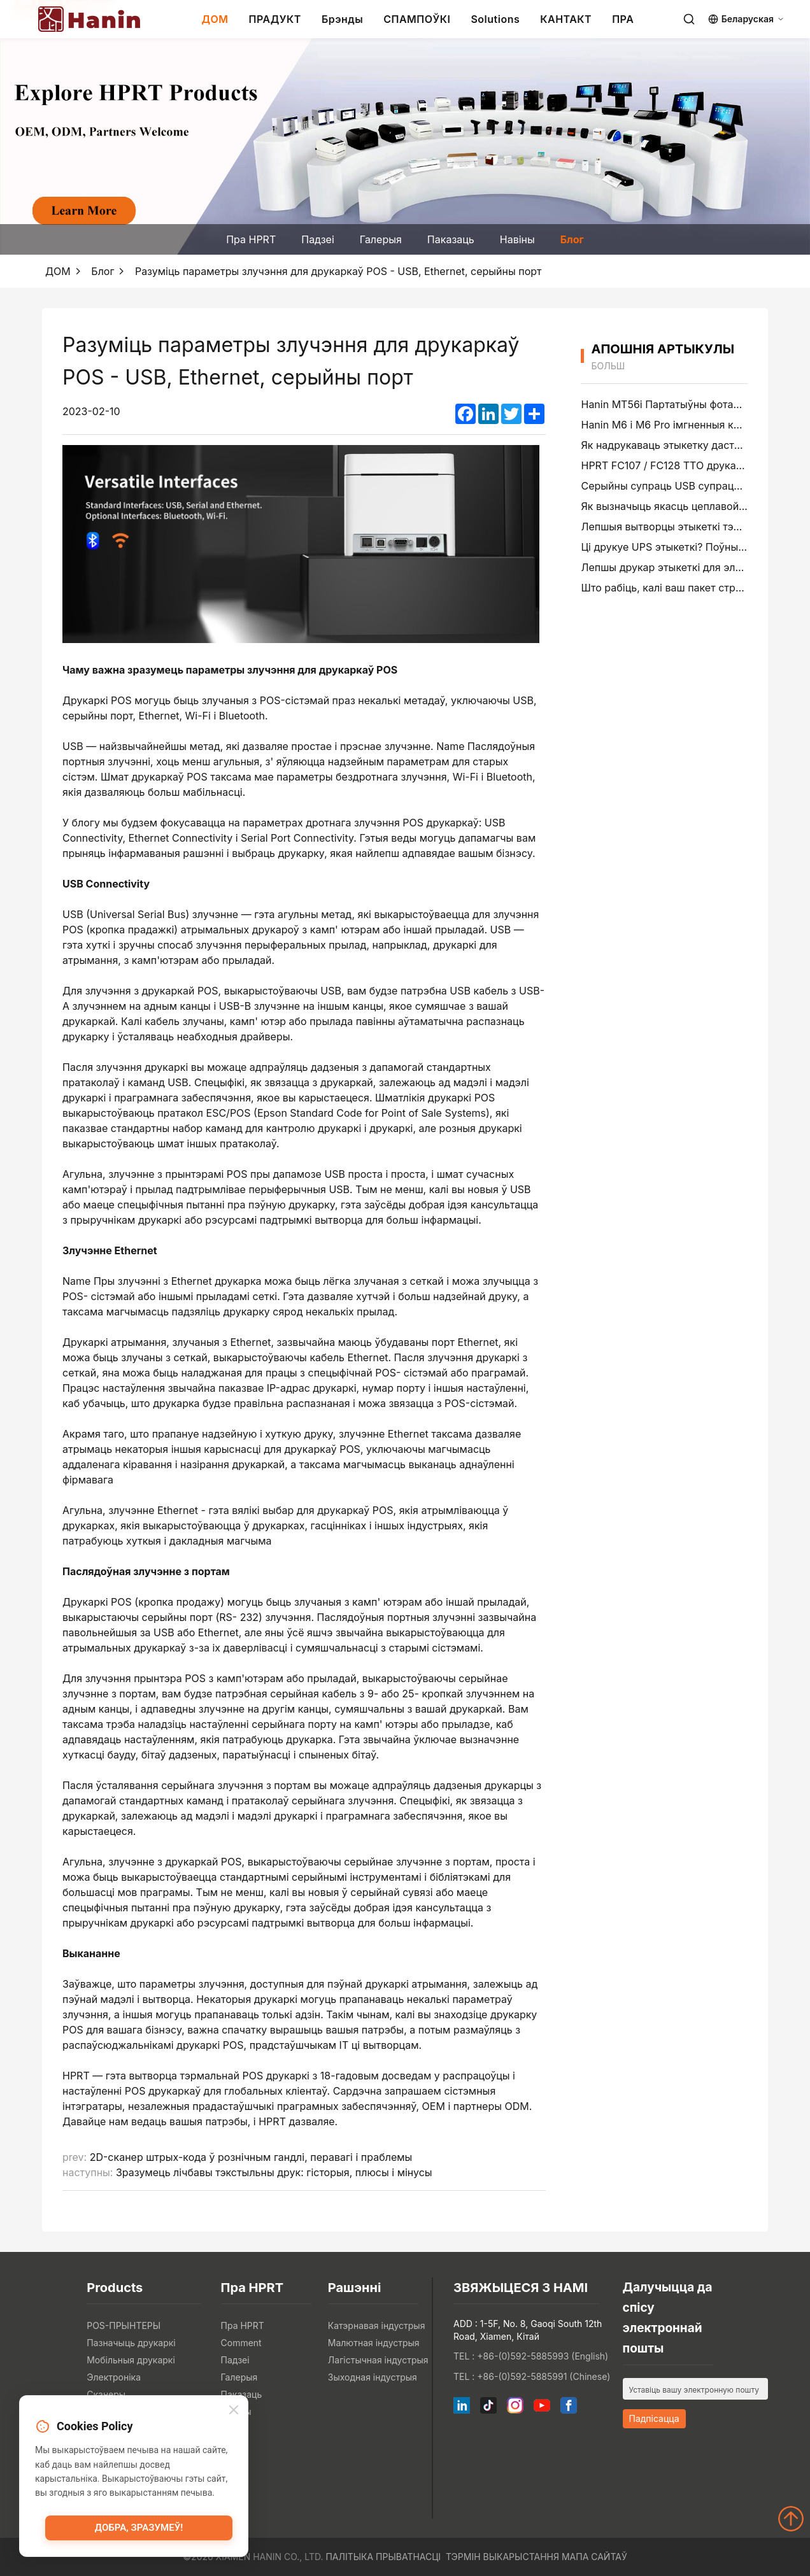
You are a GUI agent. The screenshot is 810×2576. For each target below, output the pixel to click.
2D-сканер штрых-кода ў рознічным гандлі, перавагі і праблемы (251, 2157)
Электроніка (114, 2377)
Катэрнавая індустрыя (376, 2325)
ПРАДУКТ (275, 19)
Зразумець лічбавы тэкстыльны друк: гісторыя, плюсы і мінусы (274, 2172)
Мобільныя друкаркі (131, 2359)
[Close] (233, 2410)
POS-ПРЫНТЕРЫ (123, 2325)
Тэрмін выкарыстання (502, 2556)
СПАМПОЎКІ (416, 19)
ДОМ (214, 19)
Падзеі (317, 239)
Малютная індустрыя (374, 2342)
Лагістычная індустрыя (378, 2359)
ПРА (623, 19)
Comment (241, 2342)
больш (608, 365)
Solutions (495, 19)
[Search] (689, 19)
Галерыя (381, 239)
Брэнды (342, 19)
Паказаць (450, 239)
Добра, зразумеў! (139, 2528)
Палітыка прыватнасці (383, 2556)
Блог (572, 239)
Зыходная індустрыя (372, 2377)
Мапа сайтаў (594, 2556)
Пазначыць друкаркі (131, 2342)
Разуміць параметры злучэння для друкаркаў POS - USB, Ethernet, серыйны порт (338, 271)
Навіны (517, 239)
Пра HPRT (251, 239)
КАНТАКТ (566, 19)
